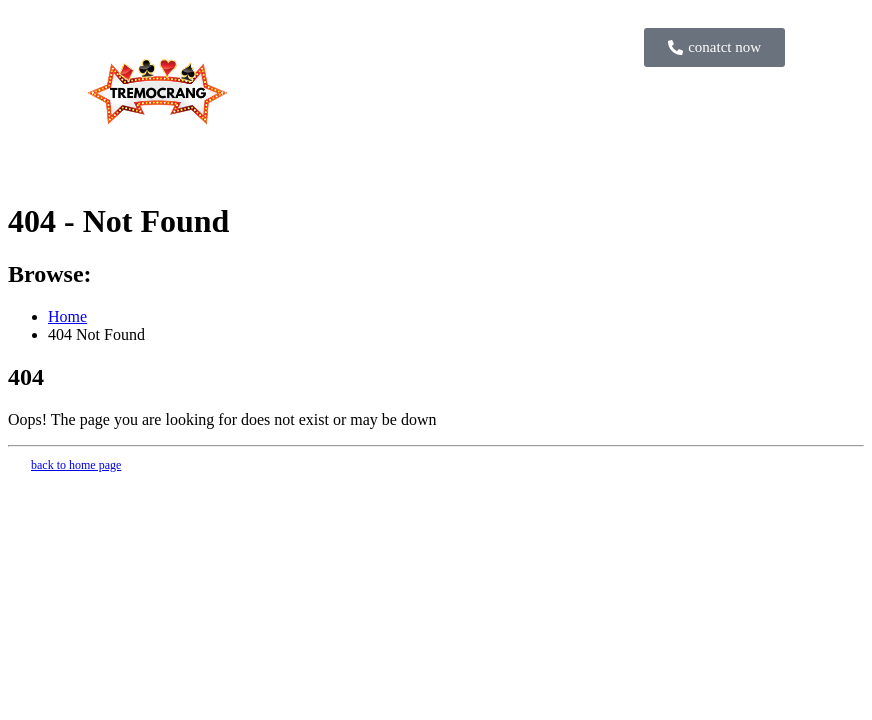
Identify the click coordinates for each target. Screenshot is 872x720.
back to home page (76, 465)
